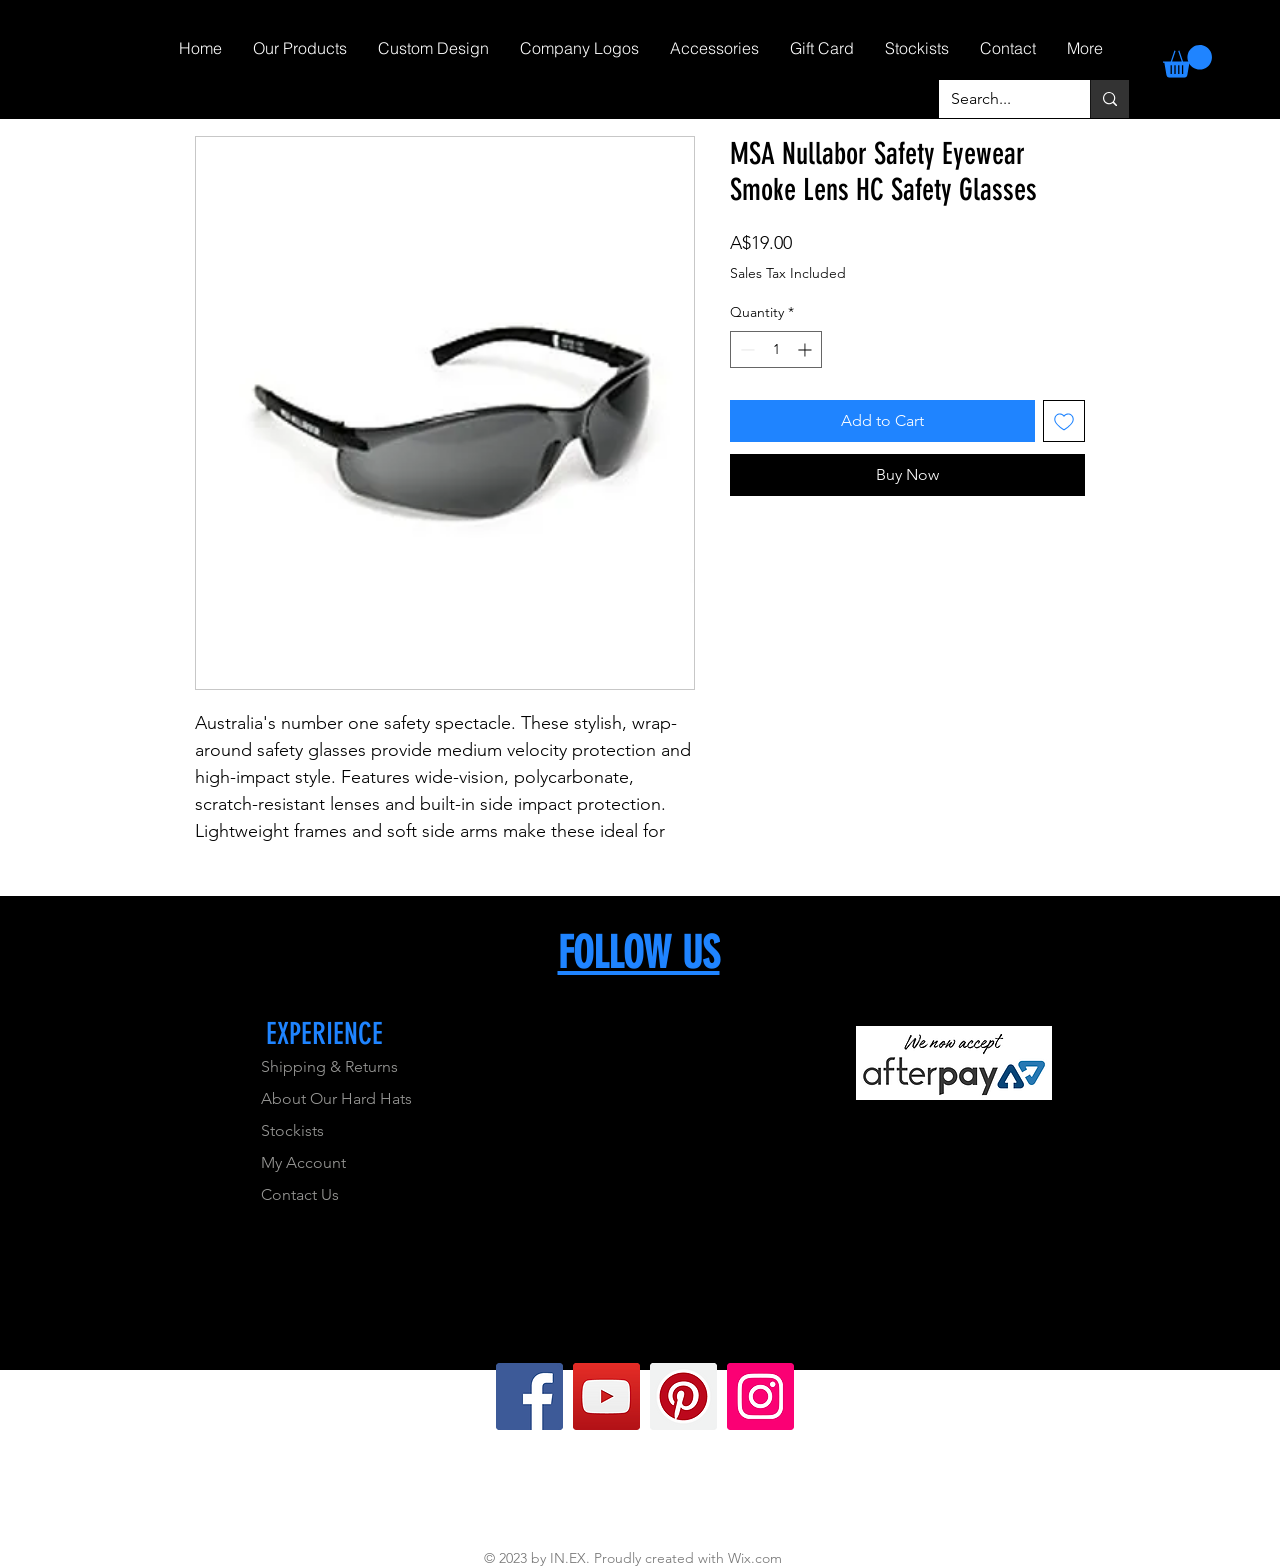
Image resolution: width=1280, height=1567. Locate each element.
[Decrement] (745, 349)
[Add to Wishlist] (1064, 421)
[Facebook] (529, 1396)
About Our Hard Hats (336, 1098)
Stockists (292, 1130)
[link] (1187, 61)
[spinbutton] (776, 349)
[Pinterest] (683, 1396)
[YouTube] (606, 1396)
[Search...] (999, 99)
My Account (303, 1162)
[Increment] (806, 349)
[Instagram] (760, 1396)
